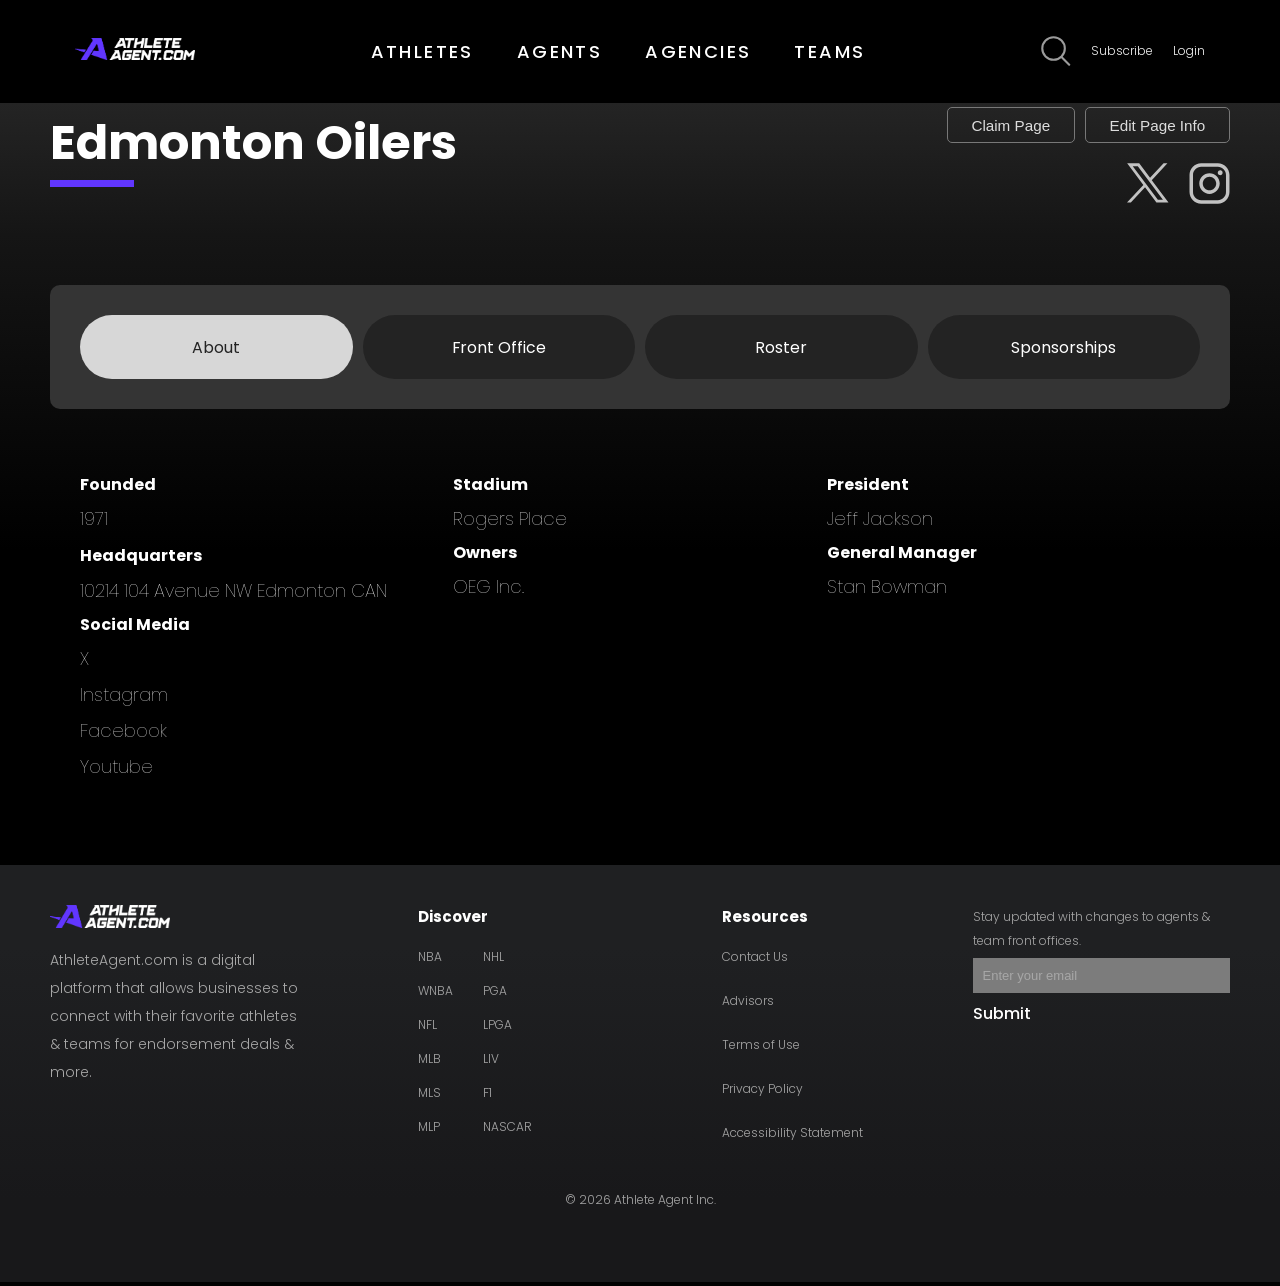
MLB (429, 1062)
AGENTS (559, 51)
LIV (491, 1062)
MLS (429, 1096)
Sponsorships (1063, 350)
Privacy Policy (762, 1092)
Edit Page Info (1148, 126)
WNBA (435, 994)
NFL (427, 1028)
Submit (1002, 1017)
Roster (781, 350)
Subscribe (1122, 50)
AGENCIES (698, 51)
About (216, 350)
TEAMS (829, 51)
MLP (429, 1130)
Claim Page (985, 126)
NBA (430, 960)
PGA (495, 994)
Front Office (498, 350)
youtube (116, 770)
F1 (487, 1096)
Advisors (748, 1004)
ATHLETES (422, 51)
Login (1189, 50)
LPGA (497, 1028)
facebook (123, 734)
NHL (493, 960)
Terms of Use (761, 1048)
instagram (124, 698)
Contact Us (755, 960)
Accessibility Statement (792, 1136)
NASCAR (507, 1130)
